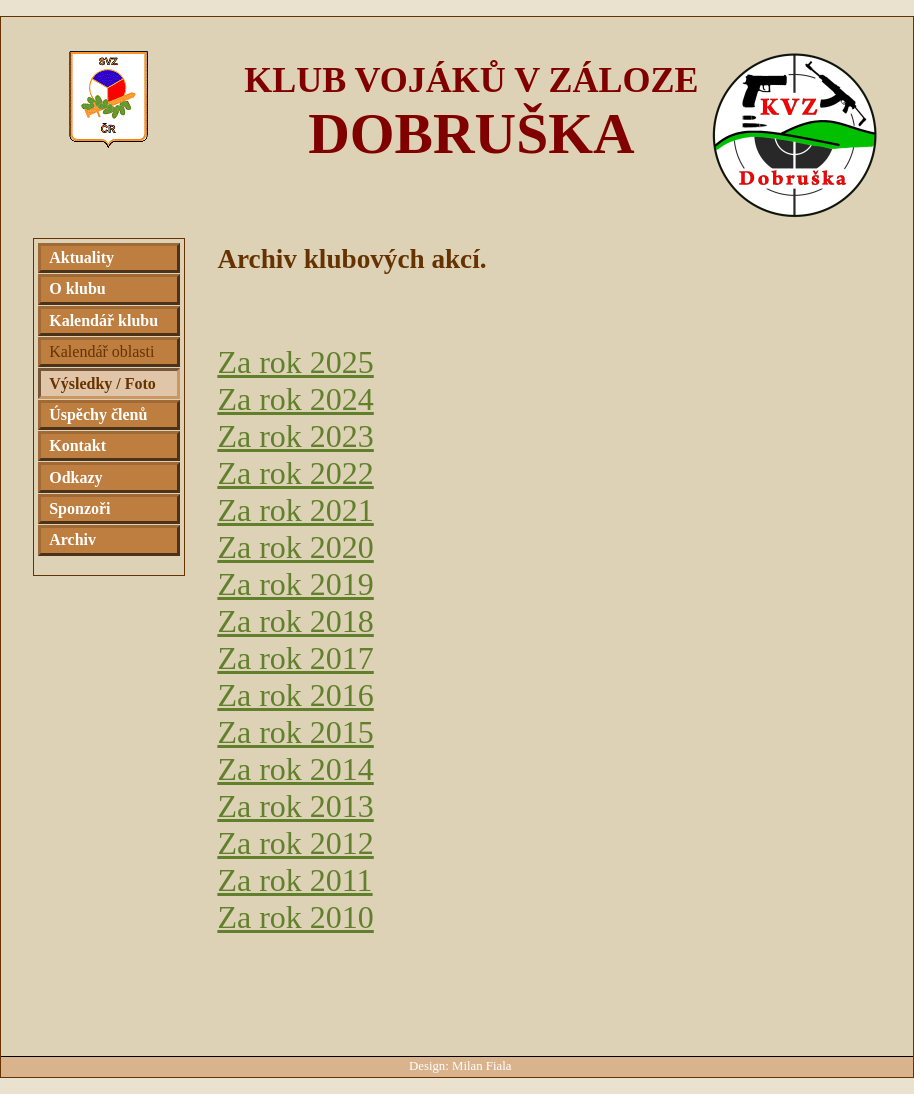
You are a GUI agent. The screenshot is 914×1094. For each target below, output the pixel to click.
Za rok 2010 (295, 917)
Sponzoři (79, 508)
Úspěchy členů (98, 414)
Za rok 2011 (294, 880)
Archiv (72, 539)
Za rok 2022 (295, 473)
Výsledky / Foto (102, 383)
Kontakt (77, 445)
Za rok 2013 (295, 806)
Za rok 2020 (295, 547)
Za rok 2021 (295, 510)
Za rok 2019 (295, 584)
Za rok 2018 (295, 621)
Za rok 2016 (295, 695)
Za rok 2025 (295, 362)
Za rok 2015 (295, 732)
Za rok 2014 (295, 769)
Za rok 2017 (295, 658)
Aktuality (81, 257)
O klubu (77, 288)
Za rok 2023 (295, 436)
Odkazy (75, 477)
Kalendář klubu (103, 320)
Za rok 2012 (295, 843)
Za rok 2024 (295, 399)
